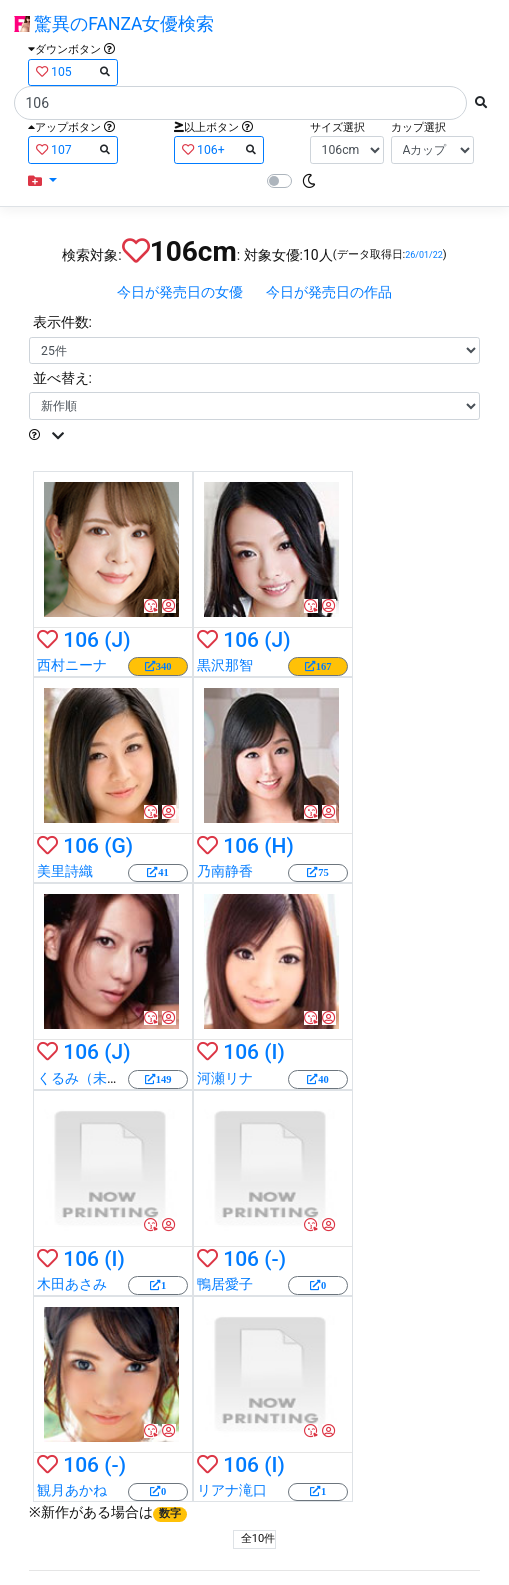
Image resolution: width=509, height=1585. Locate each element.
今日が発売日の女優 (180, 292)
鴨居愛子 (225, 1284)
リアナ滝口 (232, 1490)
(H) (279, 846)
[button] (42, 181)
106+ (219, 149)
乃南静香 (225, 871)
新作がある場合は (114, 1512)
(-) (275, 1259)
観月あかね (72, 1490)
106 (81, 640)
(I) (274, 1052)
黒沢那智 (225, 665)
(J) (117, 640)
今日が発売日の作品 (329, 292)
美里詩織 (65, 871)
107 (73, 149)
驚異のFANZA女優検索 (114, 24)
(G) (118, 846)
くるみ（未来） (86, 1078)
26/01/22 (424, 255)
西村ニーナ (72, 665)
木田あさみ (72, 1284)
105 (73, 71)
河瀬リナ (225, 1078)
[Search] (240, 103)
